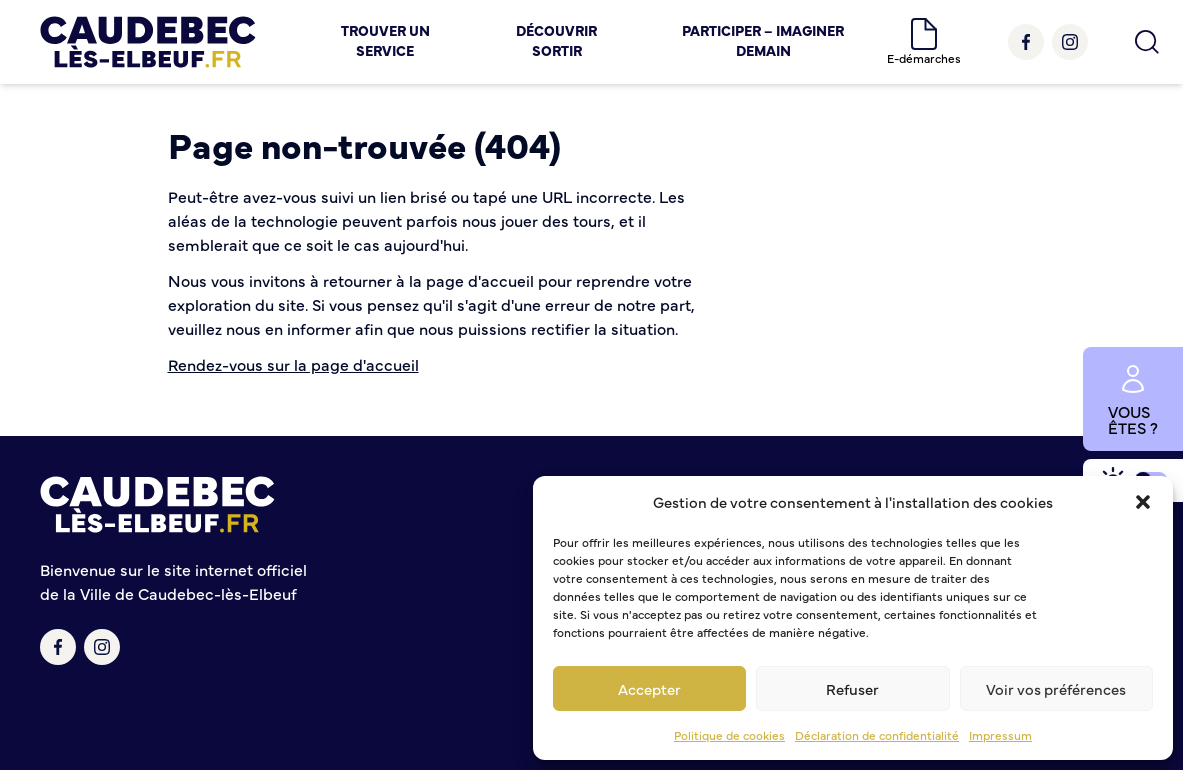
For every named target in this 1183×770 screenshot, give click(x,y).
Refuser (852, 688)
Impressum (1000, 735)
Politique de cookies (729, 735)
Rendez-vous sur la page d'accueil (293, 364)
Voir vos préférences (1056, 688)
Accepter (649, 688)
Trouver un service (385, 40)
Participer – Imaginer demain (763, 40)
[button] (1143, 502)
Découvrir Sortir (556, 40)
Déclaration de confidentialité (877, 735)
